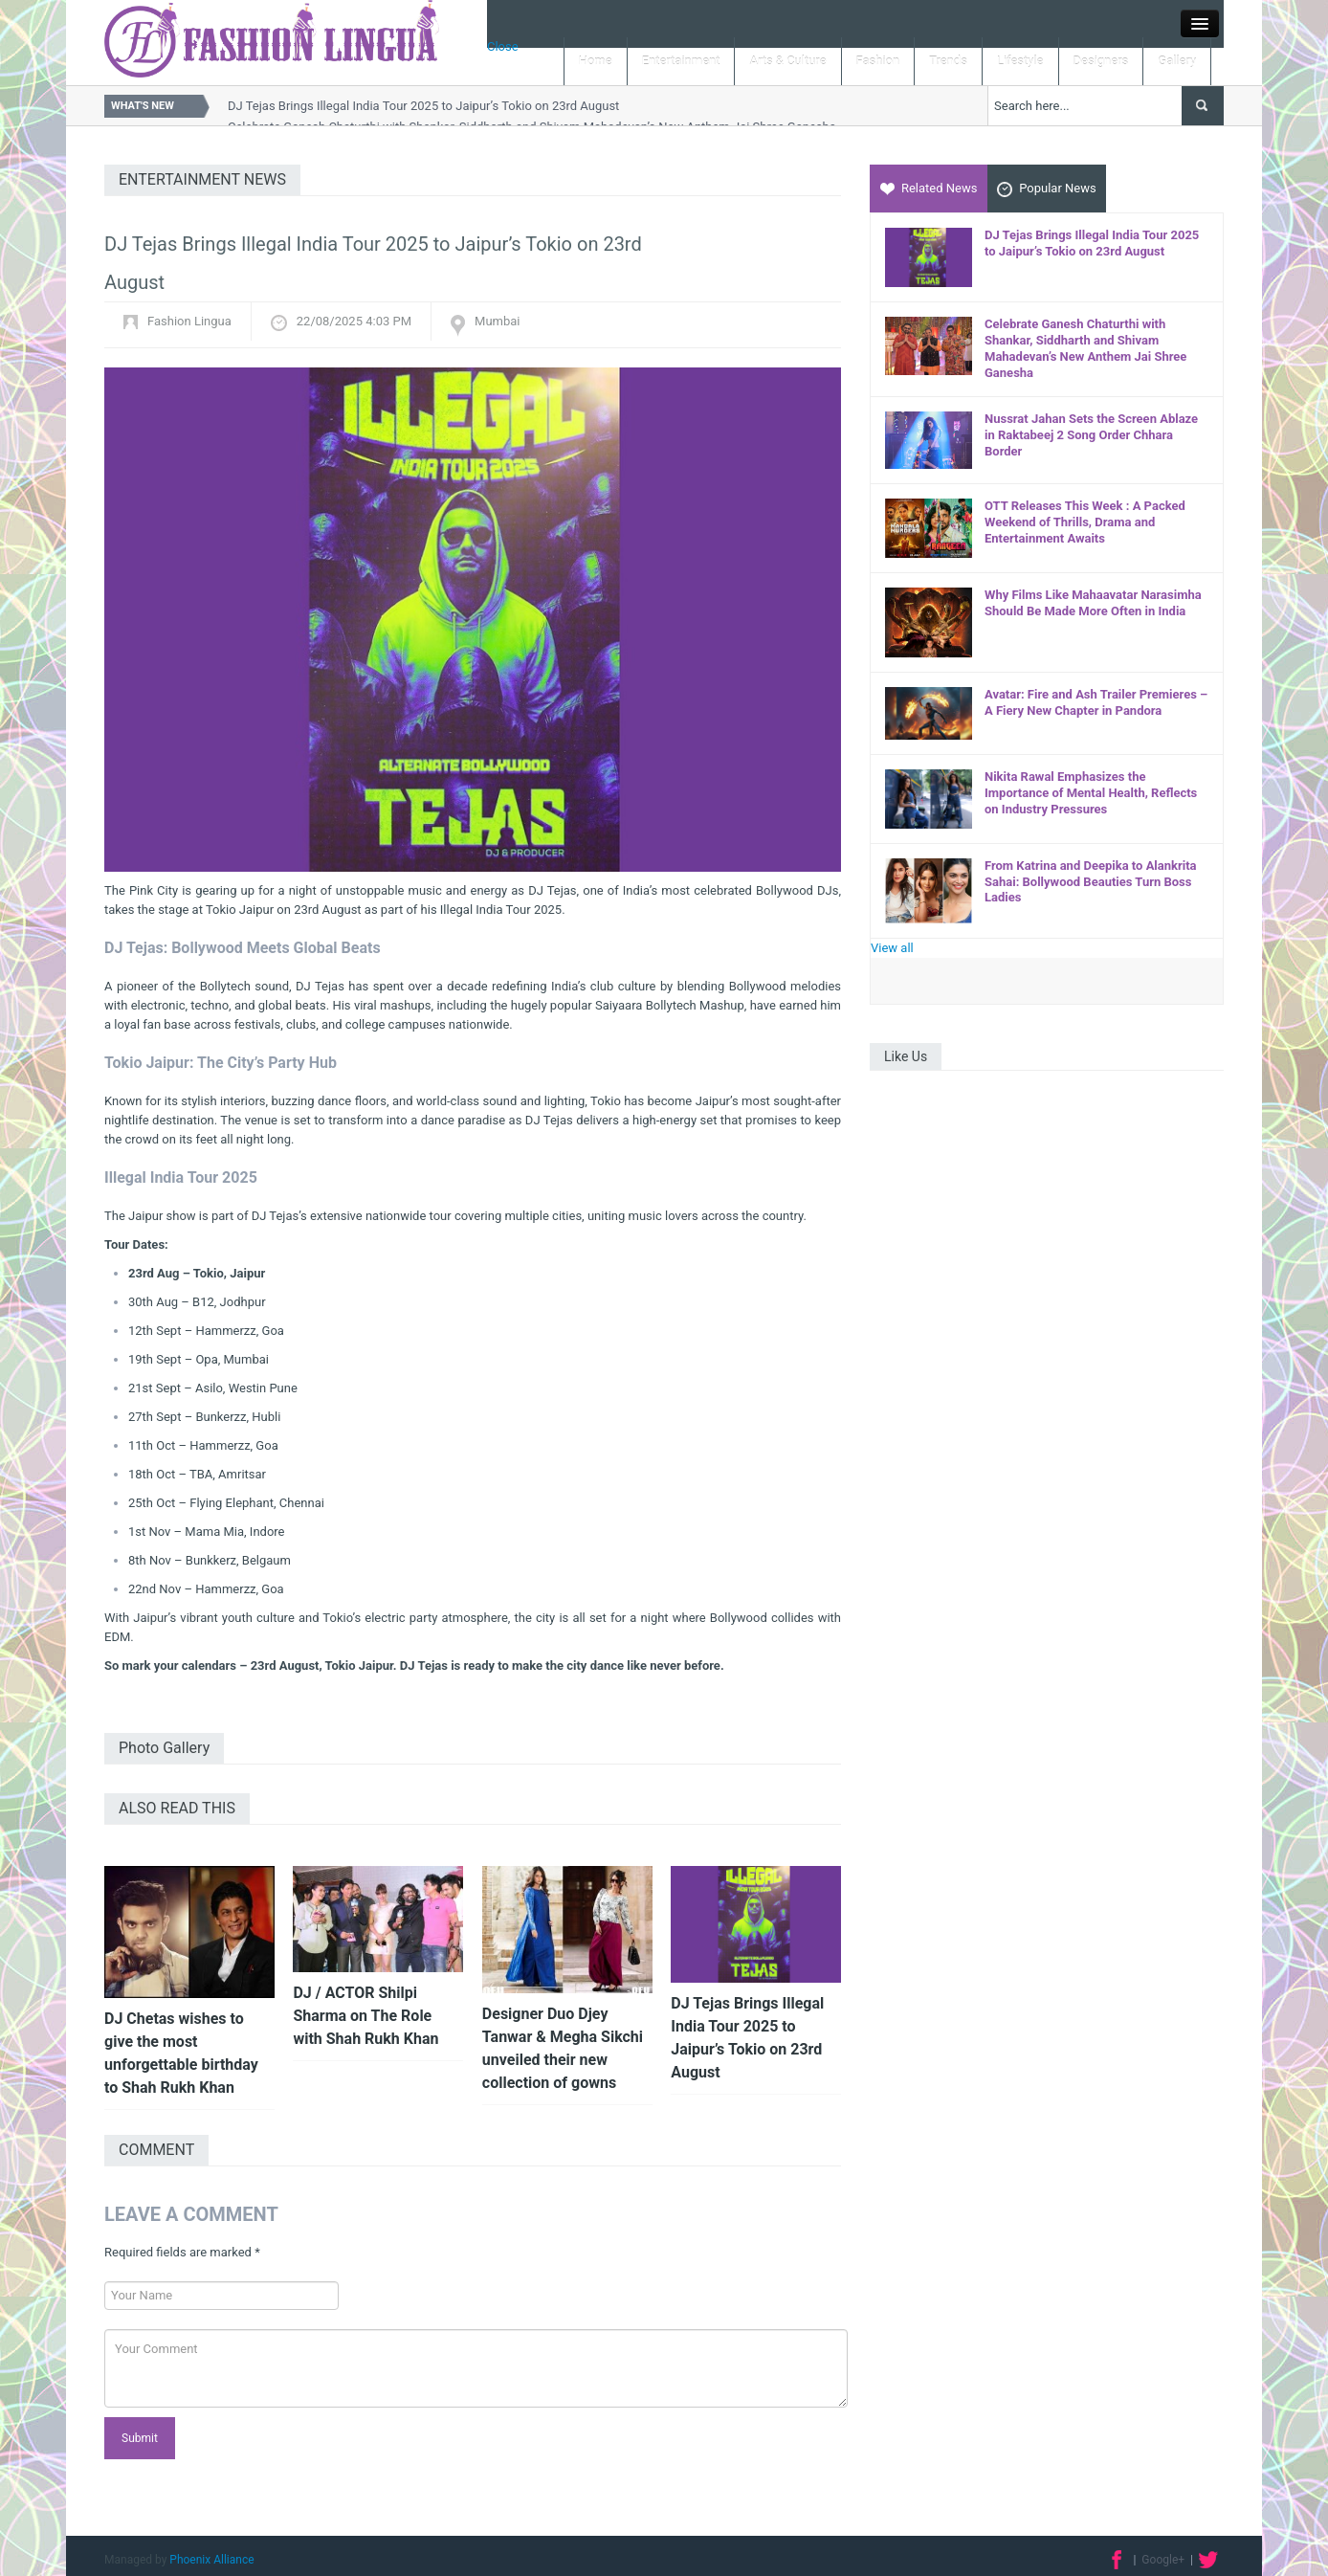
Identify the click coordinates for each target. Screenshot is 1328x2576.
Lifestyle (1020, 61)
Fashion (878, 61)
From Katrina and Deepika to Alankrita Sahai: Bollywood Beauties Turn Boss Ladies (1091, 881)
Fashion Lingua (189, 321)
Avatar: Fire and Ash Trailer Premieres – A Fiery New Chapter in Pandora (1096, 702)
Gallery (1177, 61)
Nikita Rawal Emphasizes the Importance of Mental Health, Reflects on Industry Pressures (1091, 792)
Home (595, 61)
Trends (948, 61)
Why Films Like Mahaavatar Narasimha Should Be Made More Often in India (1093, 603)
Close (503, 46)
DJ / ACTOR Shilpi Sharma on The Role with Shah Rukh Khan (365, 2016)
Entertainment (681, 61)
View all (892, 948)
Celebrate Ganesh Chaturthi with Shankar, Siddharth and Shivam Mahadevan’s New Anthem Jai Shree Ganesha (1085, 348)
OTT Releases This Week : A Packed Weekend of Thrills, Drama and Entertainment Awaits (1085, 522)
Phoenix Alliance (211, 2559)
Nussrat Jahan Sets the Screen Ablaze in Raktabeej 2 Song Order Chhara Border (1091, 434)
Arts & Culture (787, 61)
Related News (929, 188)
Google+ (1162, 2559)
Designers (1101, 61)
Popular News (1046, 189)
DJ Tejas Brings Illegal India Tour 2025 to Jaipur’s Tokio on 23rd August (423, 106)
